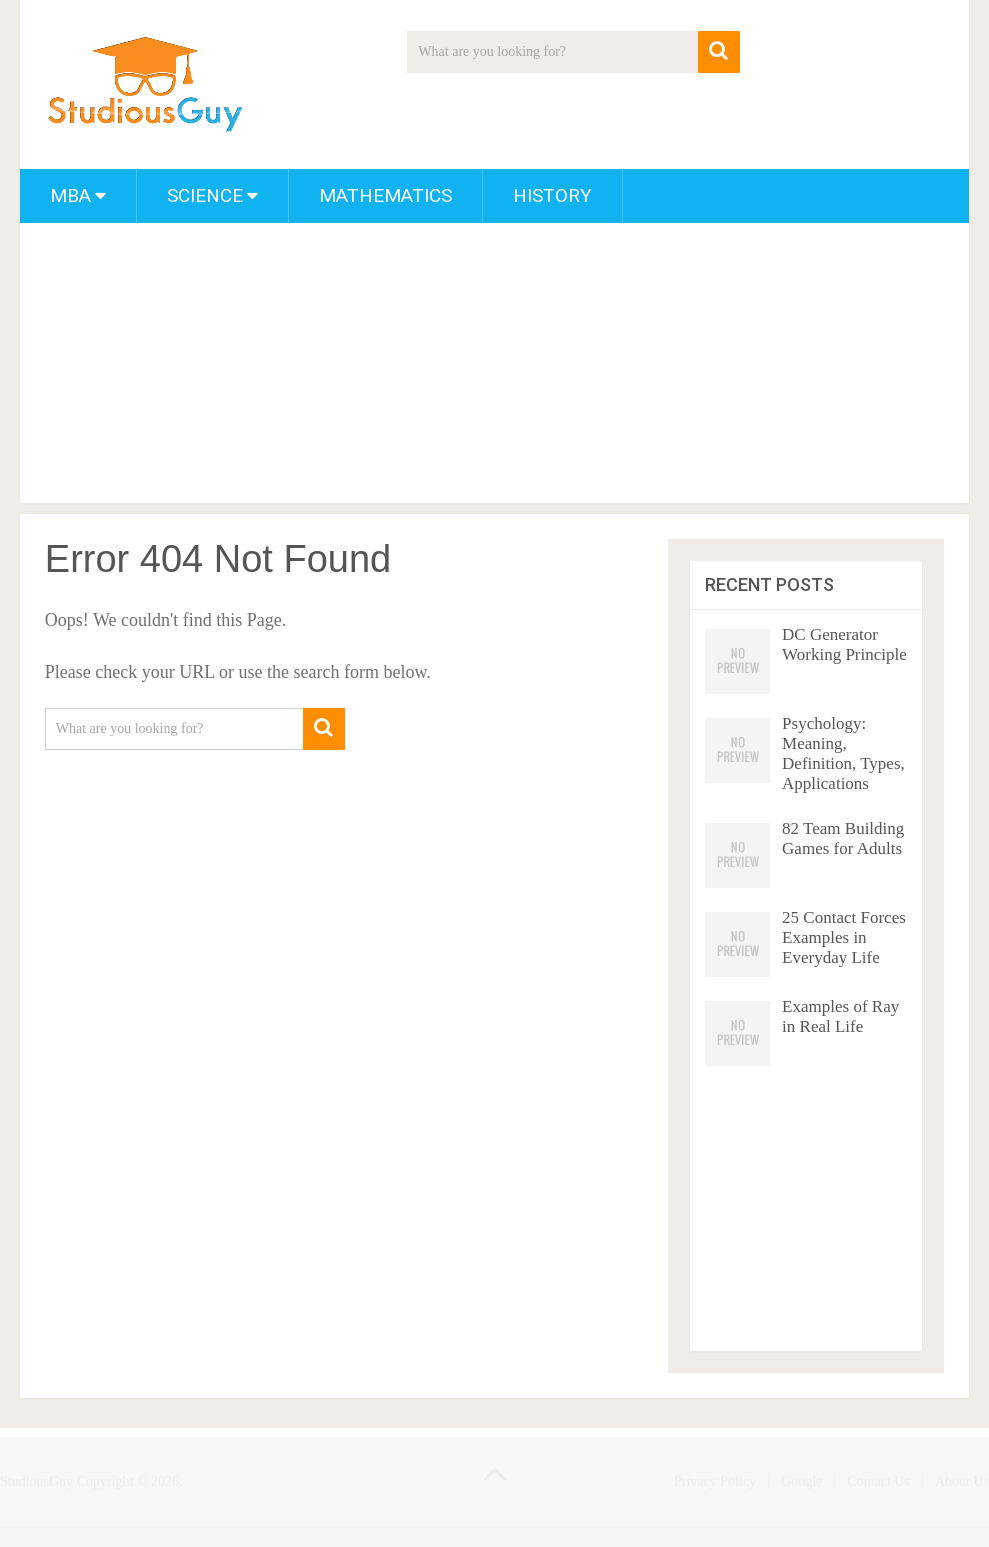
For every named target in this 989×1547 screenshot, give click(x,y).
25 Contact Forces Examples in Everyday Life (844, 937)
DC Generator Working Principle (844, 644)
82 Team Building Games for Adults (843, 838)
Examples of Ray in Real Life (840, 1016)
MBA (70, 195)
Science (205, 195)
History (552, 195)
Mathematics (385, 195)
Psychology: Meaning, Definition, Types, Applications (843, 753)
